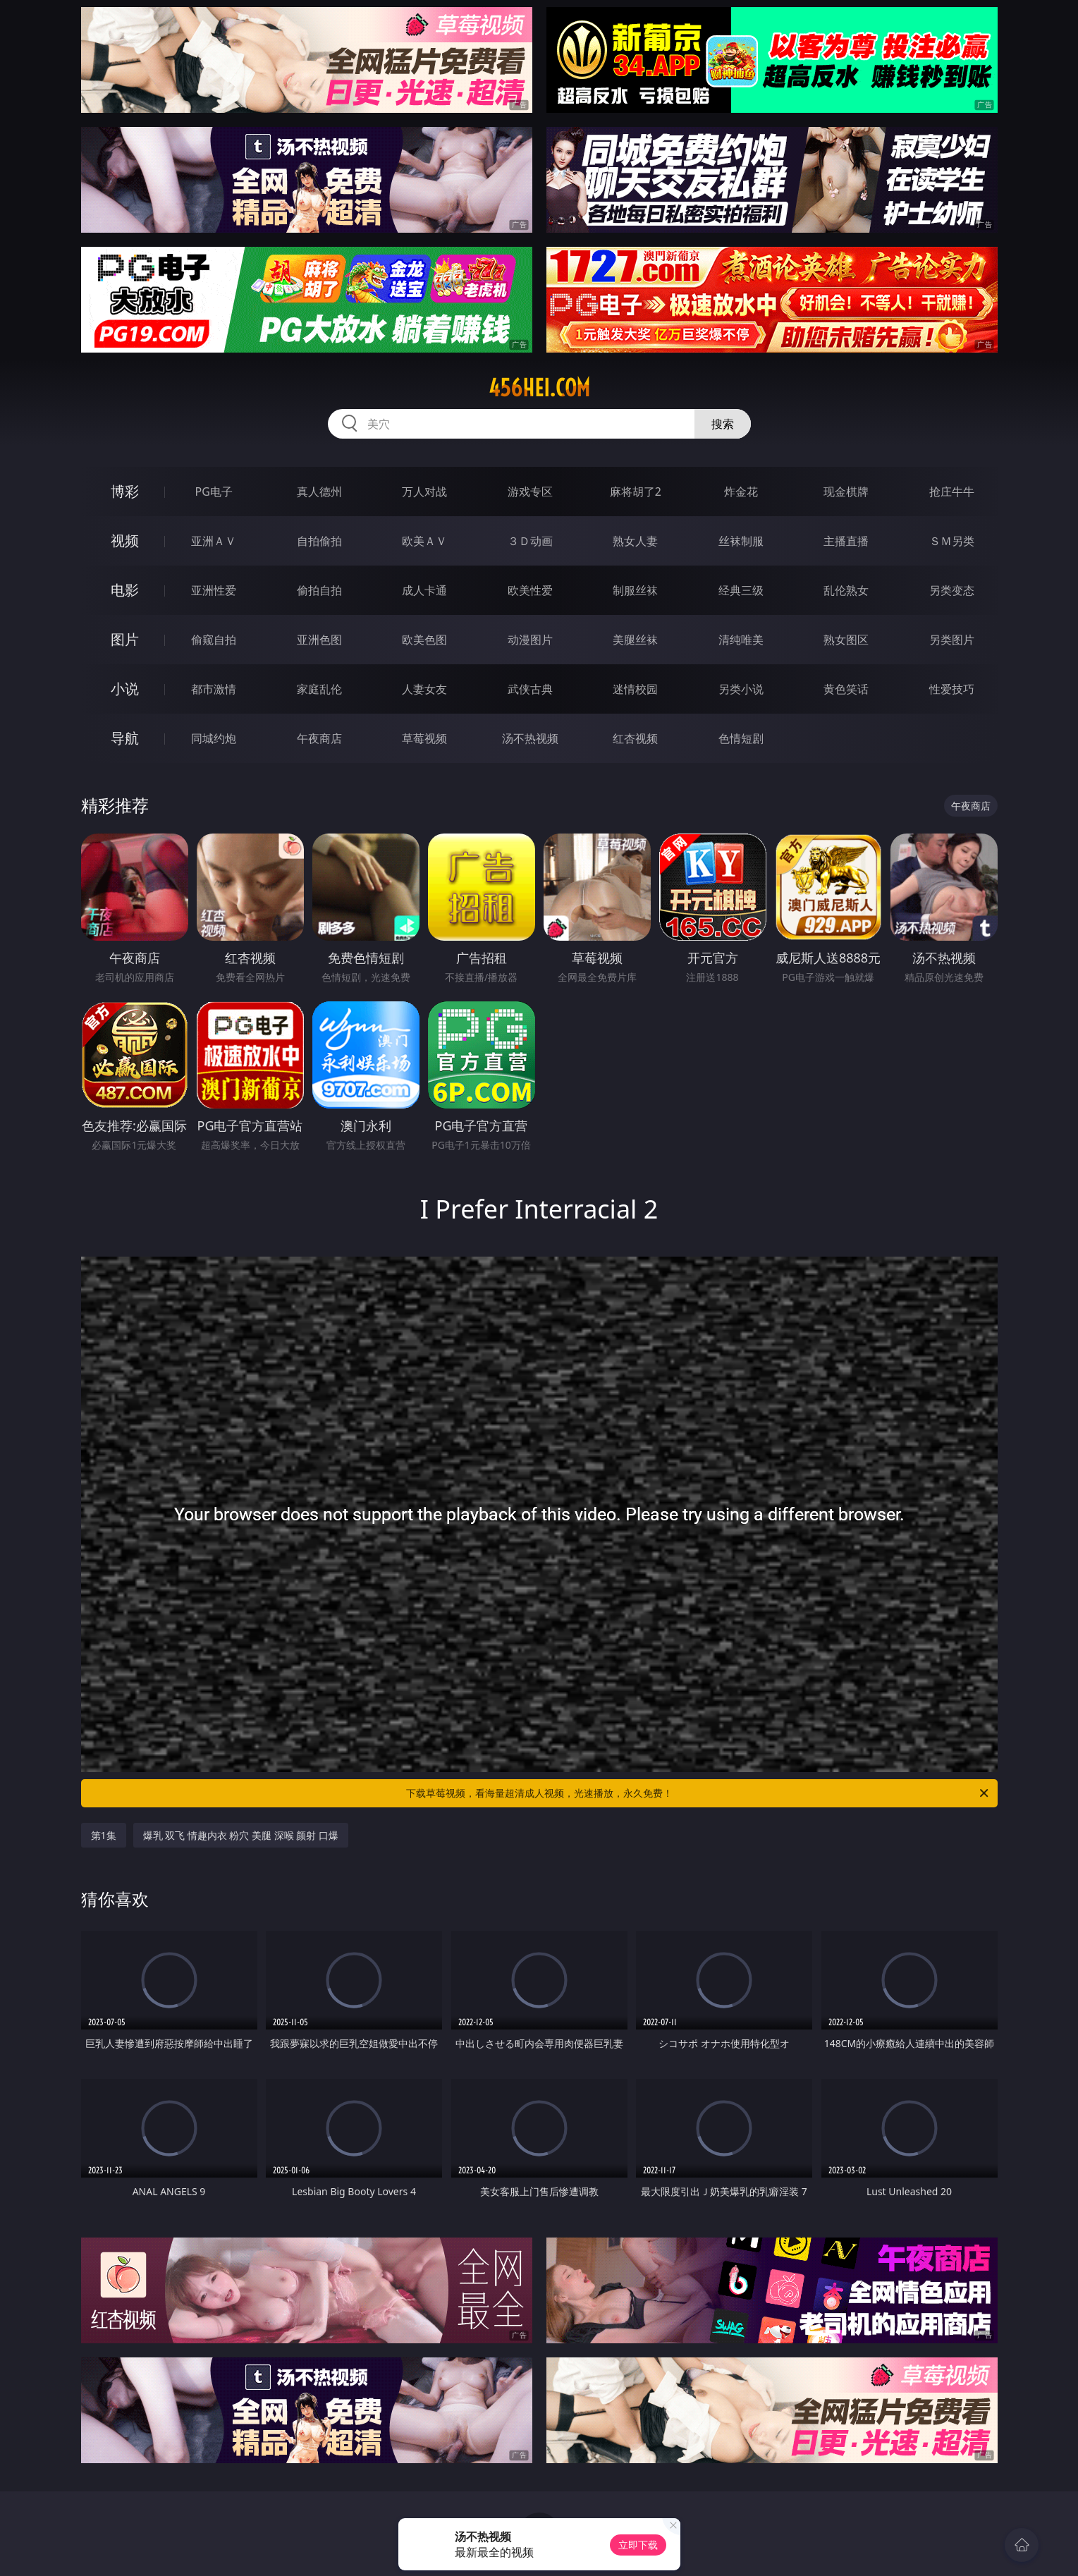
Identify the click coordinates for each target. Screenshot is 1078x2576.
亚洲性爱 (213, 590)
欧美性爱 (530, 590)
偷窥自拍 (213, 639)
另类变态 (951, 590)
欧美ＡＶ (424, 541)
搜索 (722, 424)
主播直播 (846, 541)
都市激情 (213, 689)
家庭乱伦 (319, 689)
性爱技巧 (951, 689)
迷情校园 (635, 689)
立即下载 (638, 2544)
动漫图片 (530, 639)
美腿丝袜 (635, 639)
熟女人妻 (635, 541)
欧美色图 (424, 639)
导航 (125, 737)
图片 (125, 639)
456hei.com (539, 388)
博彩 (125, 491)
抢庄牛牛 (951, 491)
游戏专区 (530, 491)
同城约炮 (213, 738)
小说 (125, 688)
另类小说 (741, 689)
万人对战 (424, 491)
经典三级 (741, 590)
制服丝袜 (635, 590)
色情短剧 (741, 738)
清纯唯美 (741, 639)
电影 (125, 589)
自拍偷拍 (319, 541)
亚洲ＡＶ (213, 541)
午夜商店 (319, 738)
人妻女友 (424, 689)
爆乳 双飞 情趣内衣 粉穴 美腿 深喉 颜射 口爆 (240, 1835)
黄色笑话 (846, 689)
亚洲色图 (319, 639)
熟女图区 (846, 639)
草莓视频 (424, 738)
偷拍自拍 (319, 590)
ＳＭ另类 (951, 541)
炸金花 (741, 491)
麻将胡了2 (635, 491)
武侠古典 (530, 689)
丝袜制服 (741, 541)
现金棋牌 (846, 491)
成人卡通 (424, 590)
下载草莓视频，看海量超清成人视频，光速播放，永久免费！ (698, 1793)
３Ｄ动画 (530, 541)
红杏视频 (635, 738)
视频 (125, 540)
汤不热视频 (530, 738)
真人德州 (319, 491)
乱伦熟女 (846, 590)
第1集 (103, 1835)
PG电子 (214, 491)
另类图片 (951, 639)
